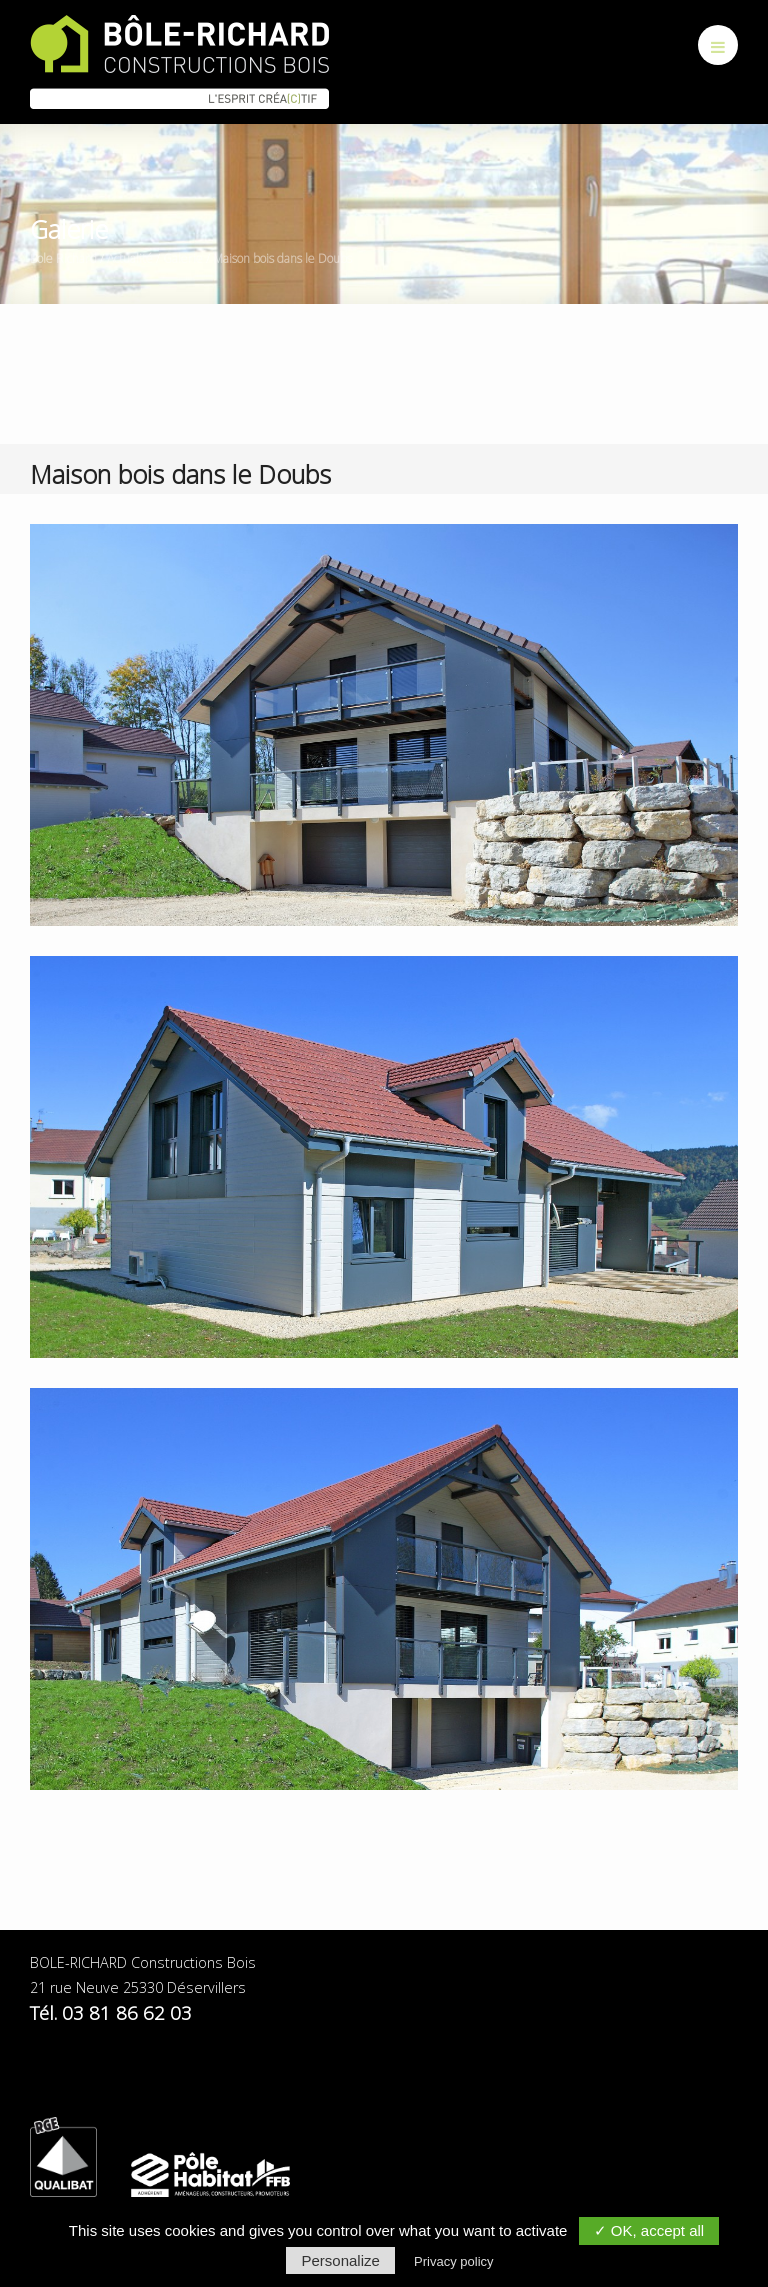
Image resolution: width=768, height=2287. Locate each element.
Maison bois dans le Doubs (282, 258)
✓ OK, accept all (649, 2230)
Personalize (340, 2260)
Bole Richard (63, 258)
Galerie (183, 258)
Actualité (130, 258)
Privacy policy (453, 2261)
